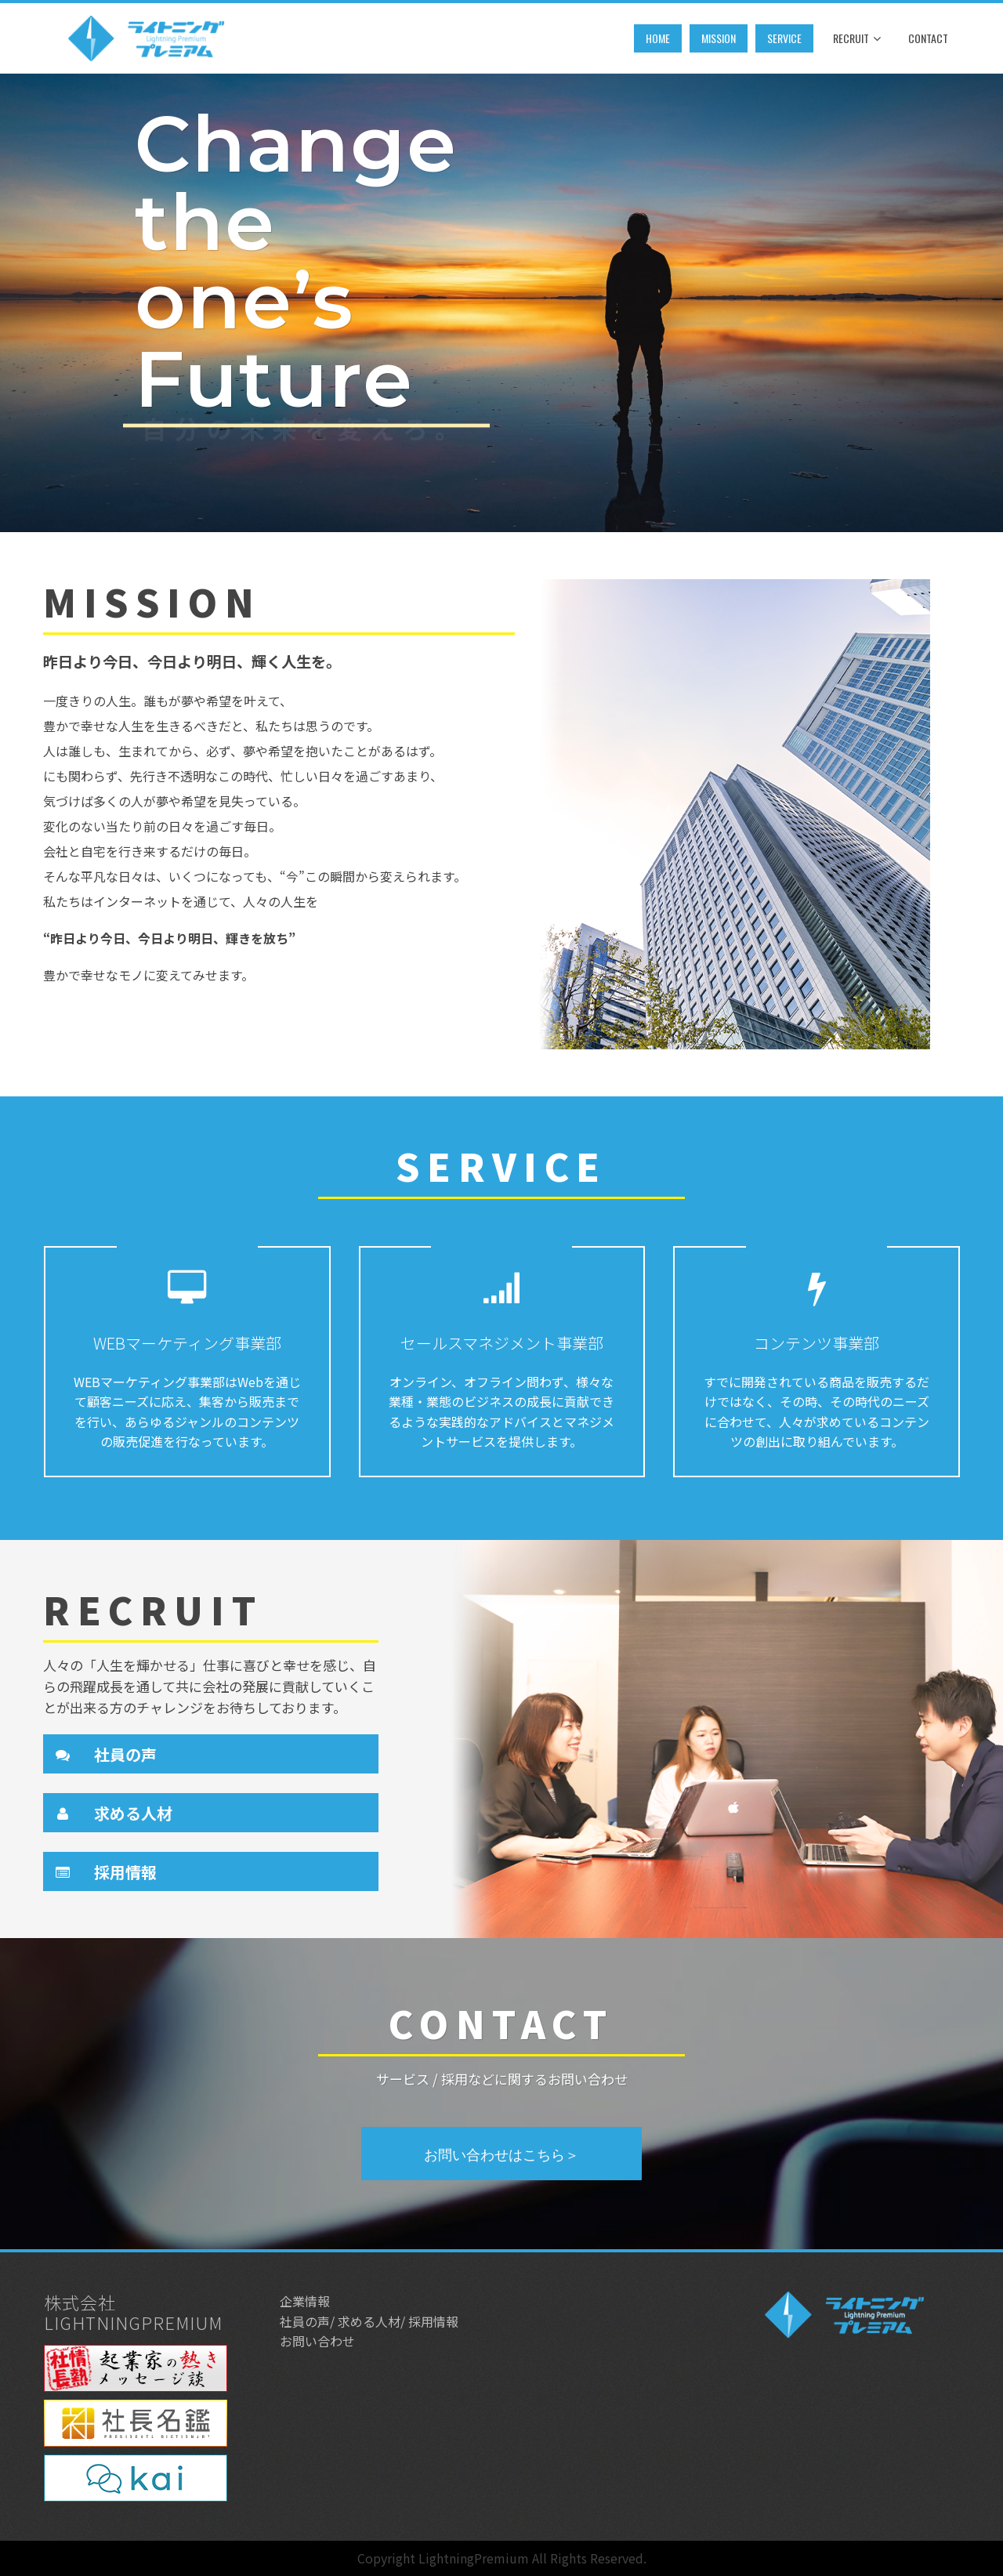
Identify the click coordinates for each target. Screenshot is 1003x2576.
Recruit (857, 38)
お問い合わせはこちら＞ (501, 2153)
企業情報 (305, 2301)
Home (658, 38)
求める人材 (133, 1813)
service (784, 38)
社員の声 (125, 1754)
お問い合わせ (317, 2340)
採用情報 (125, 1871)
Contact (928, 38)
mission (718, 38)
